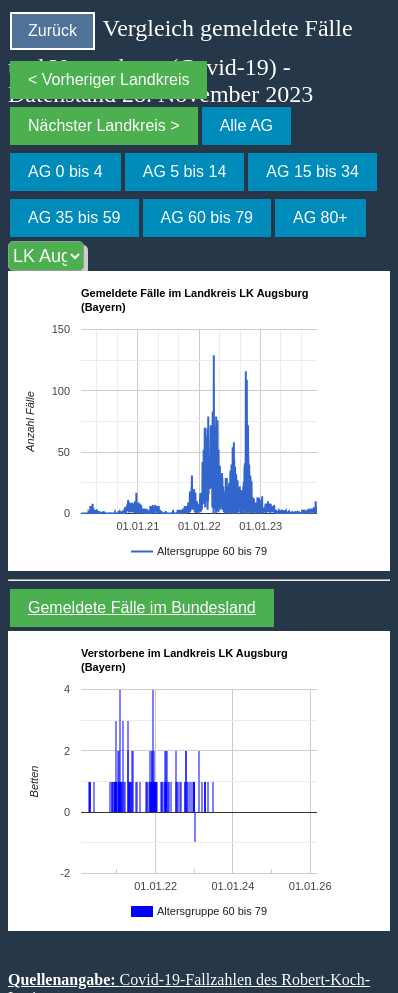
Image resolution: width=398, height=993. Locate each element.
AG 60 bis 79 (207, 217)
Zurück (52, 30)
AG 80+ (320, 217)
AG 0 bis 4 (65, 171)
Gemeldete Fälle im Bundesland (142, 607)
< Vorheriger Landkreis (108, 79)
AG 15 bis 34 (312, 171)
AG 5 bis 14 (185, 171)
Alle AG (246, 125)
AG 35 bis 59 (74, 217)
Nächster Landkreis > (104, 125)
